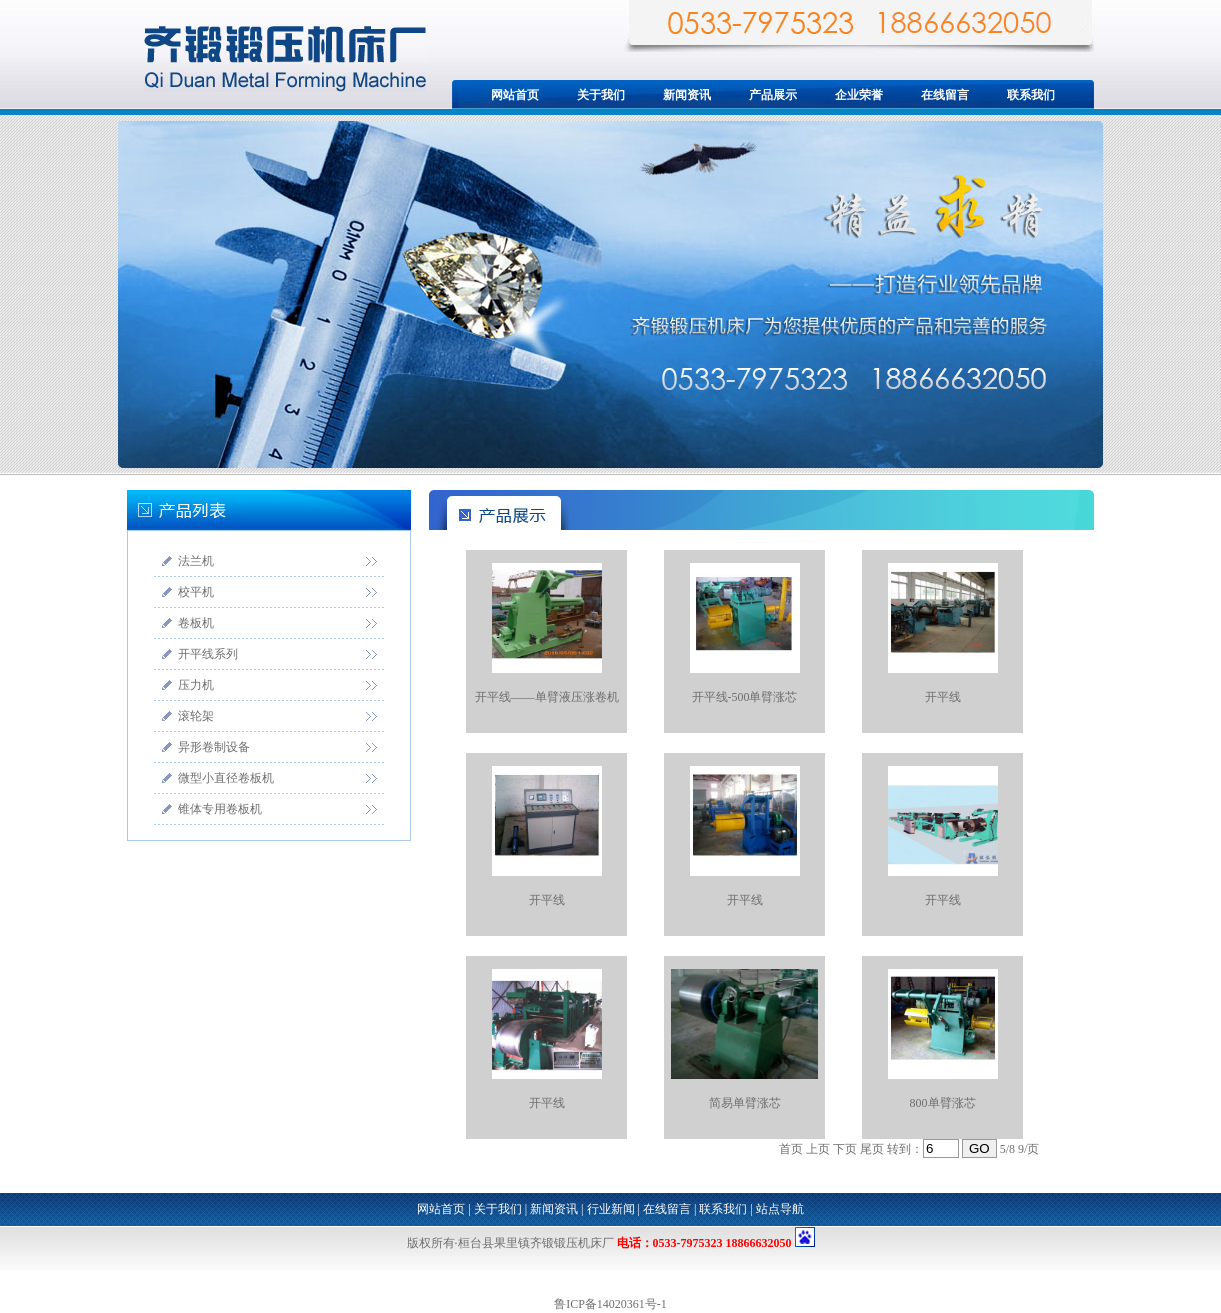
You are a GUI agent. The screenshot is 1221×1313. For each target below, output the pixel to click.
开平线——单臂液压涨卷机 (547, 697)
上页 (818, 1149)
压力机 (196, 685)
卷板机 (196, 623)
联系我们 (1031, 95)
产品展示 (773, 95)
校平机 (196, 592)
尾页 (872, 1149)
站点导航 (780, 1209)
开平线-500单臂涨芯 (745, 697)
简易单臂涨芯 (745, 1103)
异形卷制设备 (214, 747)
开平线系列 (208, 654)
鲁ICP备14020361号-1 (610, 1304)
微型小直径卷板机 (226, 778)
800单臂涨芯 (943, 1103)
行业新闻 (611, 1209)
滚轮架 (196, 716)
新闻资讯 (687, 95)
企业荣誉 (859, 95)
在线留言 (945, 95)
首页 (791, 1149)
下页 (845, 1149)
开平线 (943, 697)
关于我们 (601, 95)
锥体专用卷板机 (220, 809)
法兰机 (196, 561)
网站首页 (515, 95)
